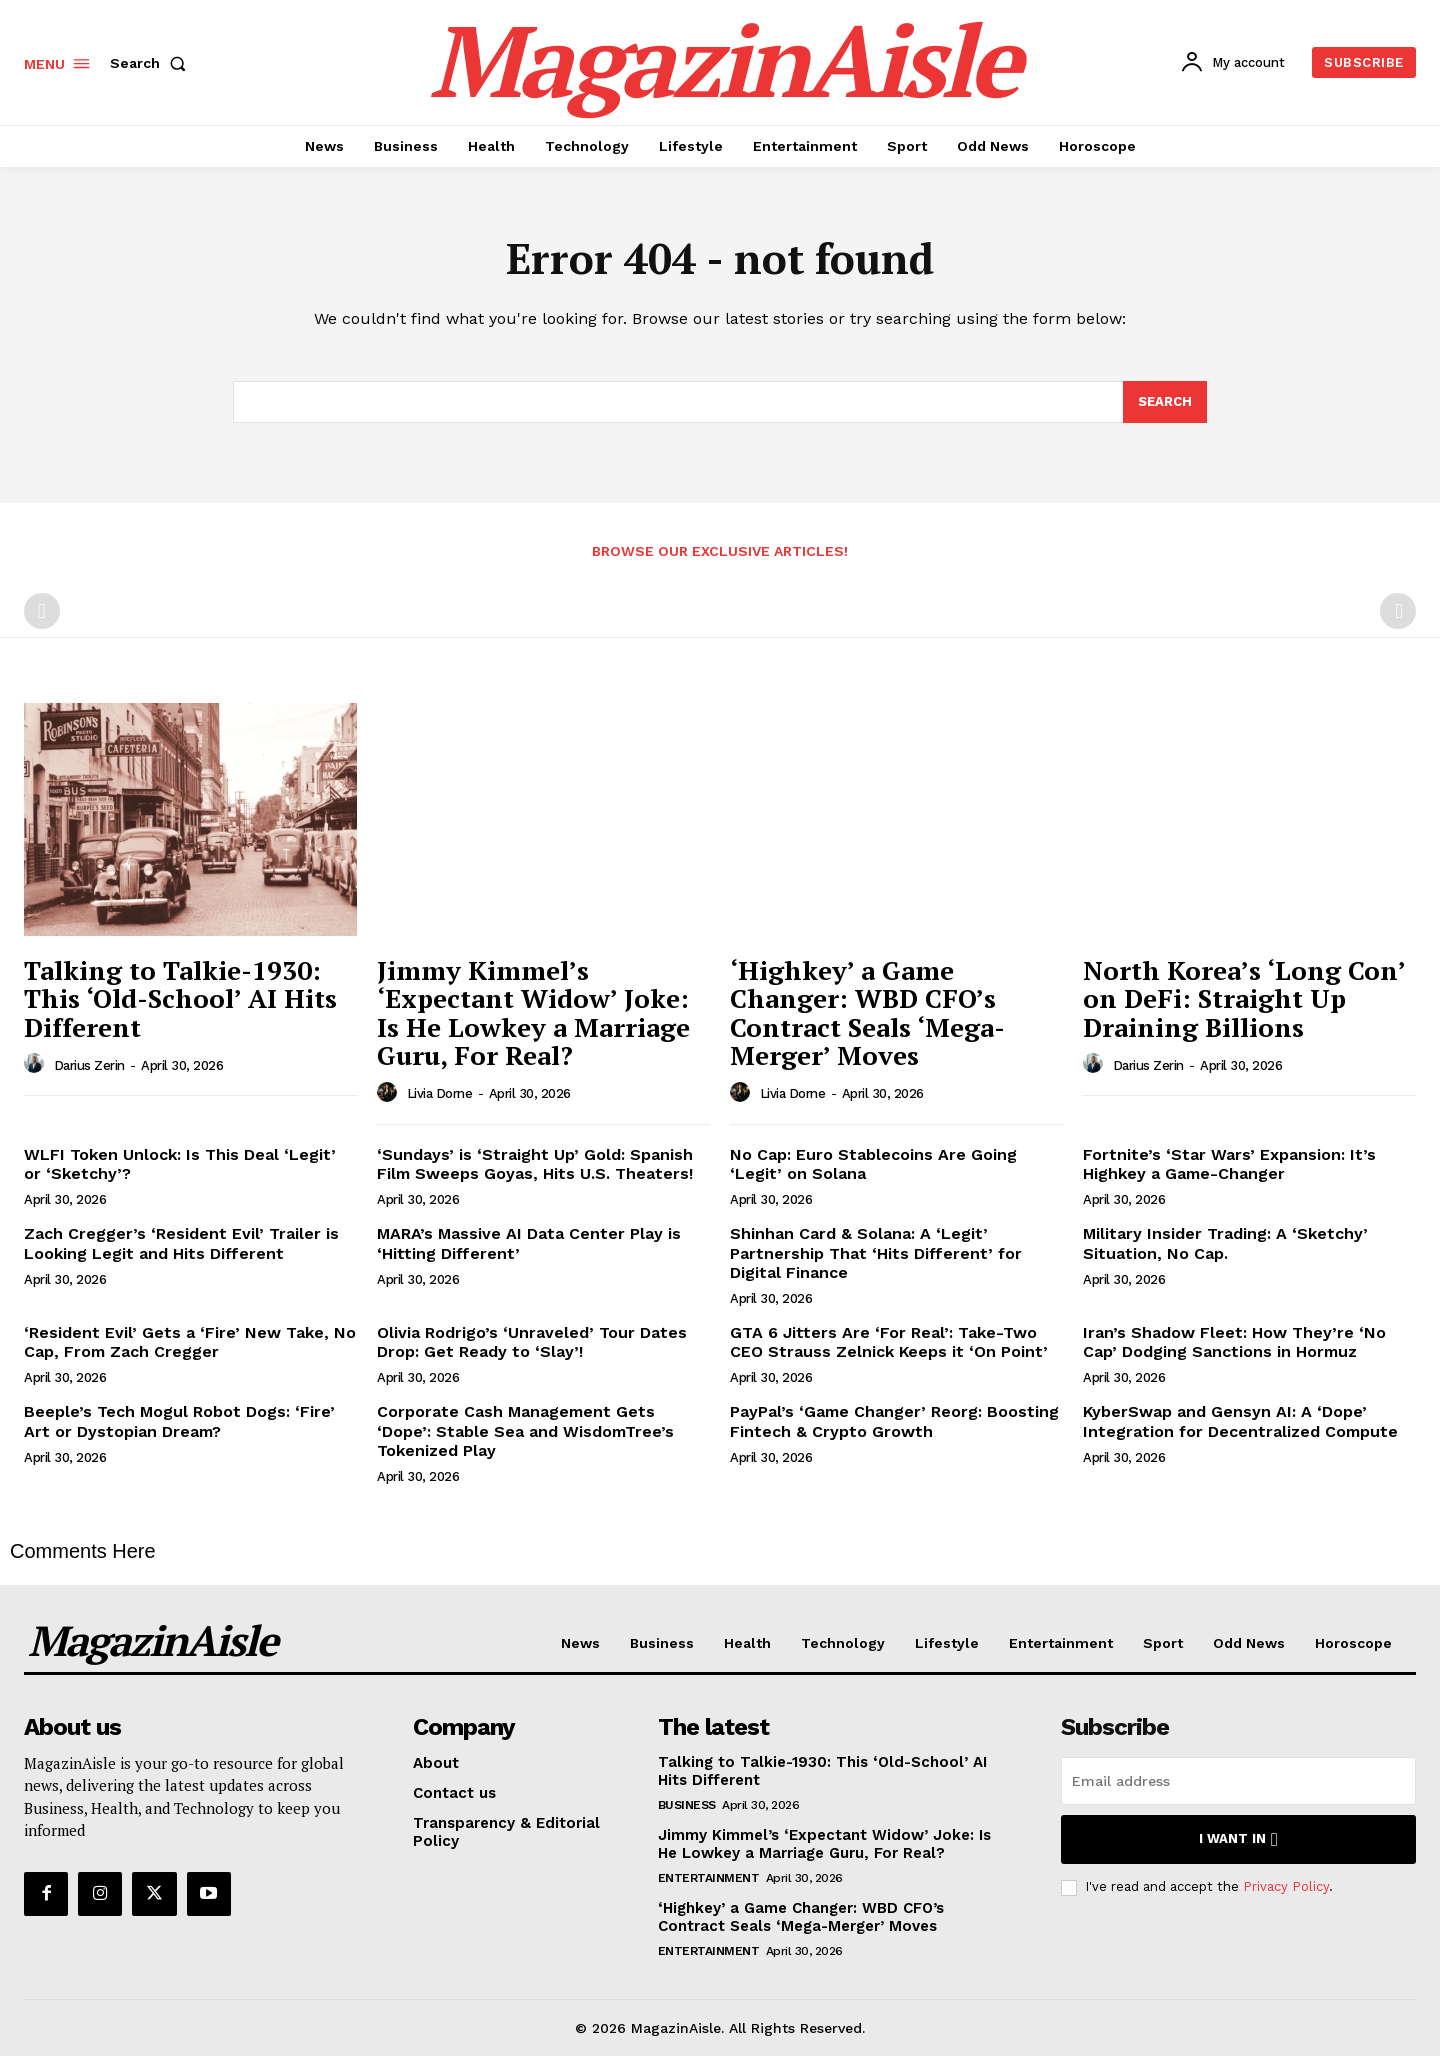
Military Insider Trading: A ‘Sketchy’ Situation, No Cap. (1225, 1243)
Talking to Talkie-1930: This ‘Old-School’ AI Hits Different (180, 998)
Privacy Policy (1286, 1886)
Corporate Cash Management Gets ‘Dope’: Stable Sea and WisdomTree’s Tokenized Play (525, 1430)
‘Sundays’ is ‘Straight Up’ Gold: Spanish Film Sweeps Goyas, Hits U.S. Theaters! (535, 1164)
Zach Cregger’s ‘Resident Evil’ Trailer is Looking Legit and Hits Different (181, 1243)
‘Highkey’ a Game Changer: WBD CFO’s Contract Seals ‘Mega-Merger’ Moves (867, 1013)
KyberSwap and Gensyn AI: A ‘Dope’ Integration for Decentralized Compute (1240, 1421)
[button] (152, 63)
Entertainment (709, 1878)
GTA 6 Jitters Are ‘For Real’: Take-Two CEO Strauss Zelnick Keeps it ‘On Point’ (889, 1342)
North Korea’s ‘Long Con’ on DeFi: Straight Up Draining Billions (1244, 998)
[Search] (1165, 402)
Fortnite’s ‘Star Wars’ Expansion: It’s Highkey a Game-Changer (1229, 1164)
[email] (1238, 1781)
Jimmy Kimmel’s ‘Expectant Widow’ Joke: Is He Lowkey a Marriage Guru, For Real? (533, 1013)
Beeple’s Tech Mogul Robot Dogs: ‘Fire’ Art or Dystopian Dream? (179, 1421)
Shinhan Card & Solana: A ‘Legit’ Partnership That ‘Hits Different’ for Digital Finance (876, 1252)
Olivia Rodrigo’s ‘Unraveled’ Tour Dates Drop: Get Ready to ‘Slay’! (532, 1342)
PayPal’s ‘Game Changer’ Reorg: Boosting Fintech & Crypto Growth (894, 1421)
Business (687, 1805)
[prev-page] (42, 611)
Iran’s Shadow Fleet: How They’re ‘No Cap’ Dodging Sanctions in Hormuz (1234, 1342)
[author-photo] (37, 1064)
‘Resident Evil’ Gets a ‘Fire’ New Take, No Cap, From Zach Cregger (190, 1342)
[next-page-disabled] (1398, 611)
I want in (1238, 1839)
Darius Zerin (89, 1065)
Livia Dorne (440, 1093)
